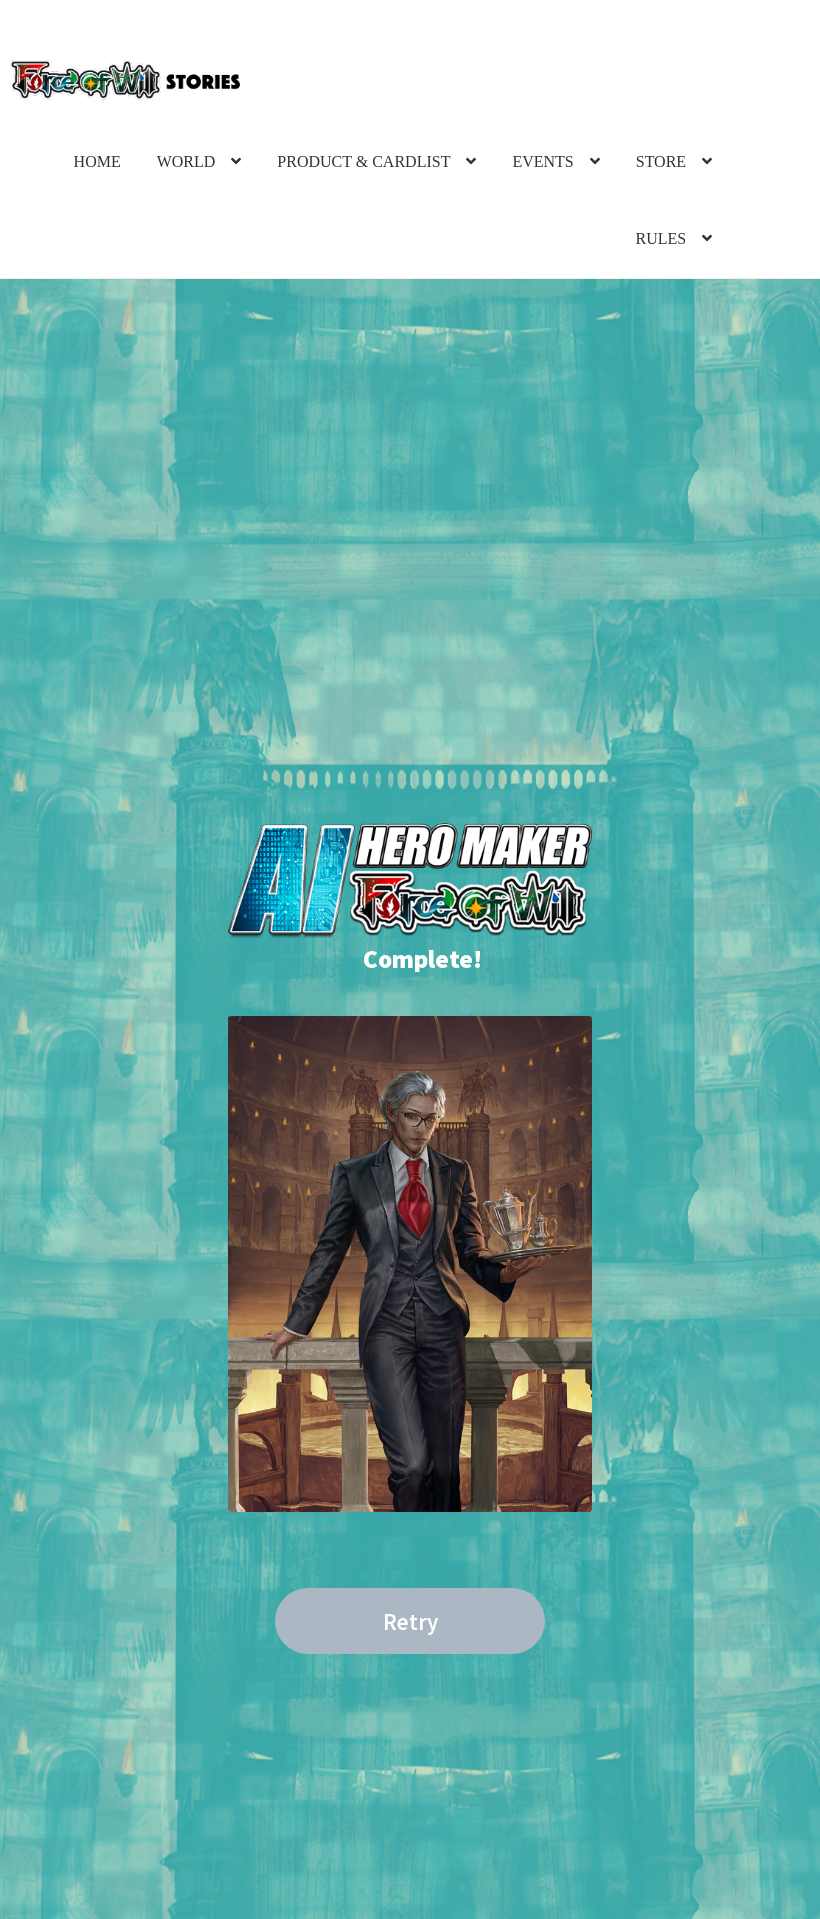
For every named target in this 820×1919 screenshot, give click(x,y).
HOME (97, 161)
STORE (661, 161)
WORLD (186, 161)
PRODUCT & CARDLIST (363, 161)
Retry (410, 1621)
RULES (660, 238)
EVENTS (542, 161)
